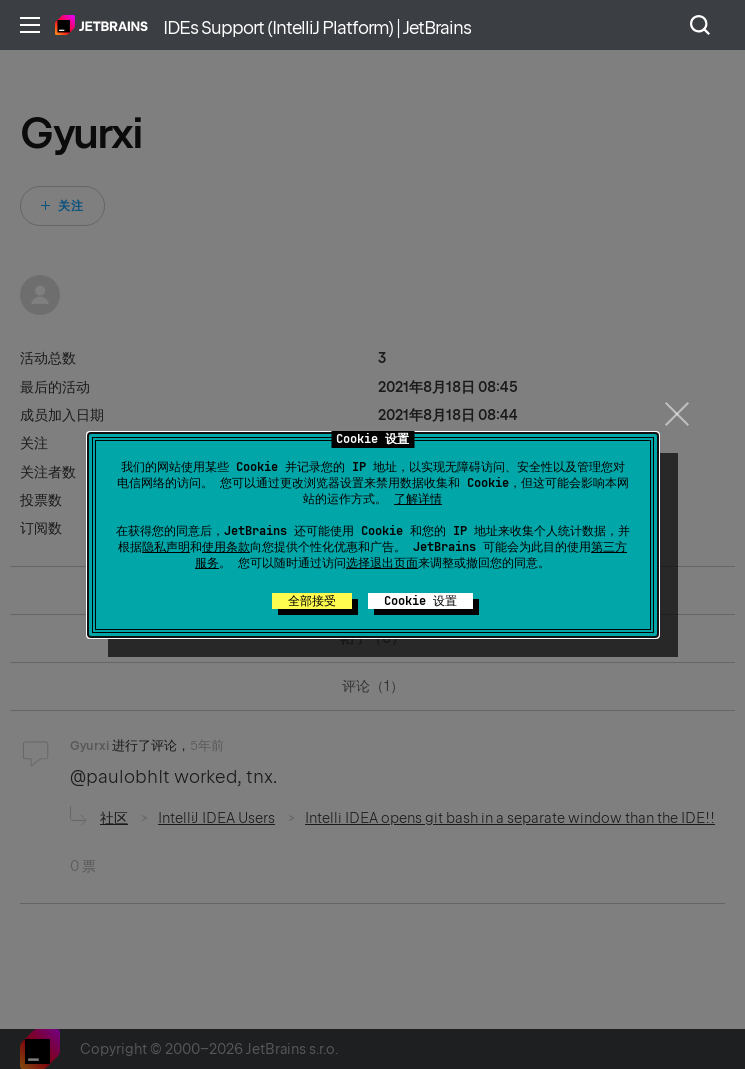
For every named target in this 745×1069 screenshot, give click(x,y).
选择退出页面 (382, 563)
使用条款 (226, 547)
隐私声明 (166, 547)
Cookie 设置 (420, 601)
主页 (101, 25)
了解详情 (418, 499)
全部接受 (312, 601)
